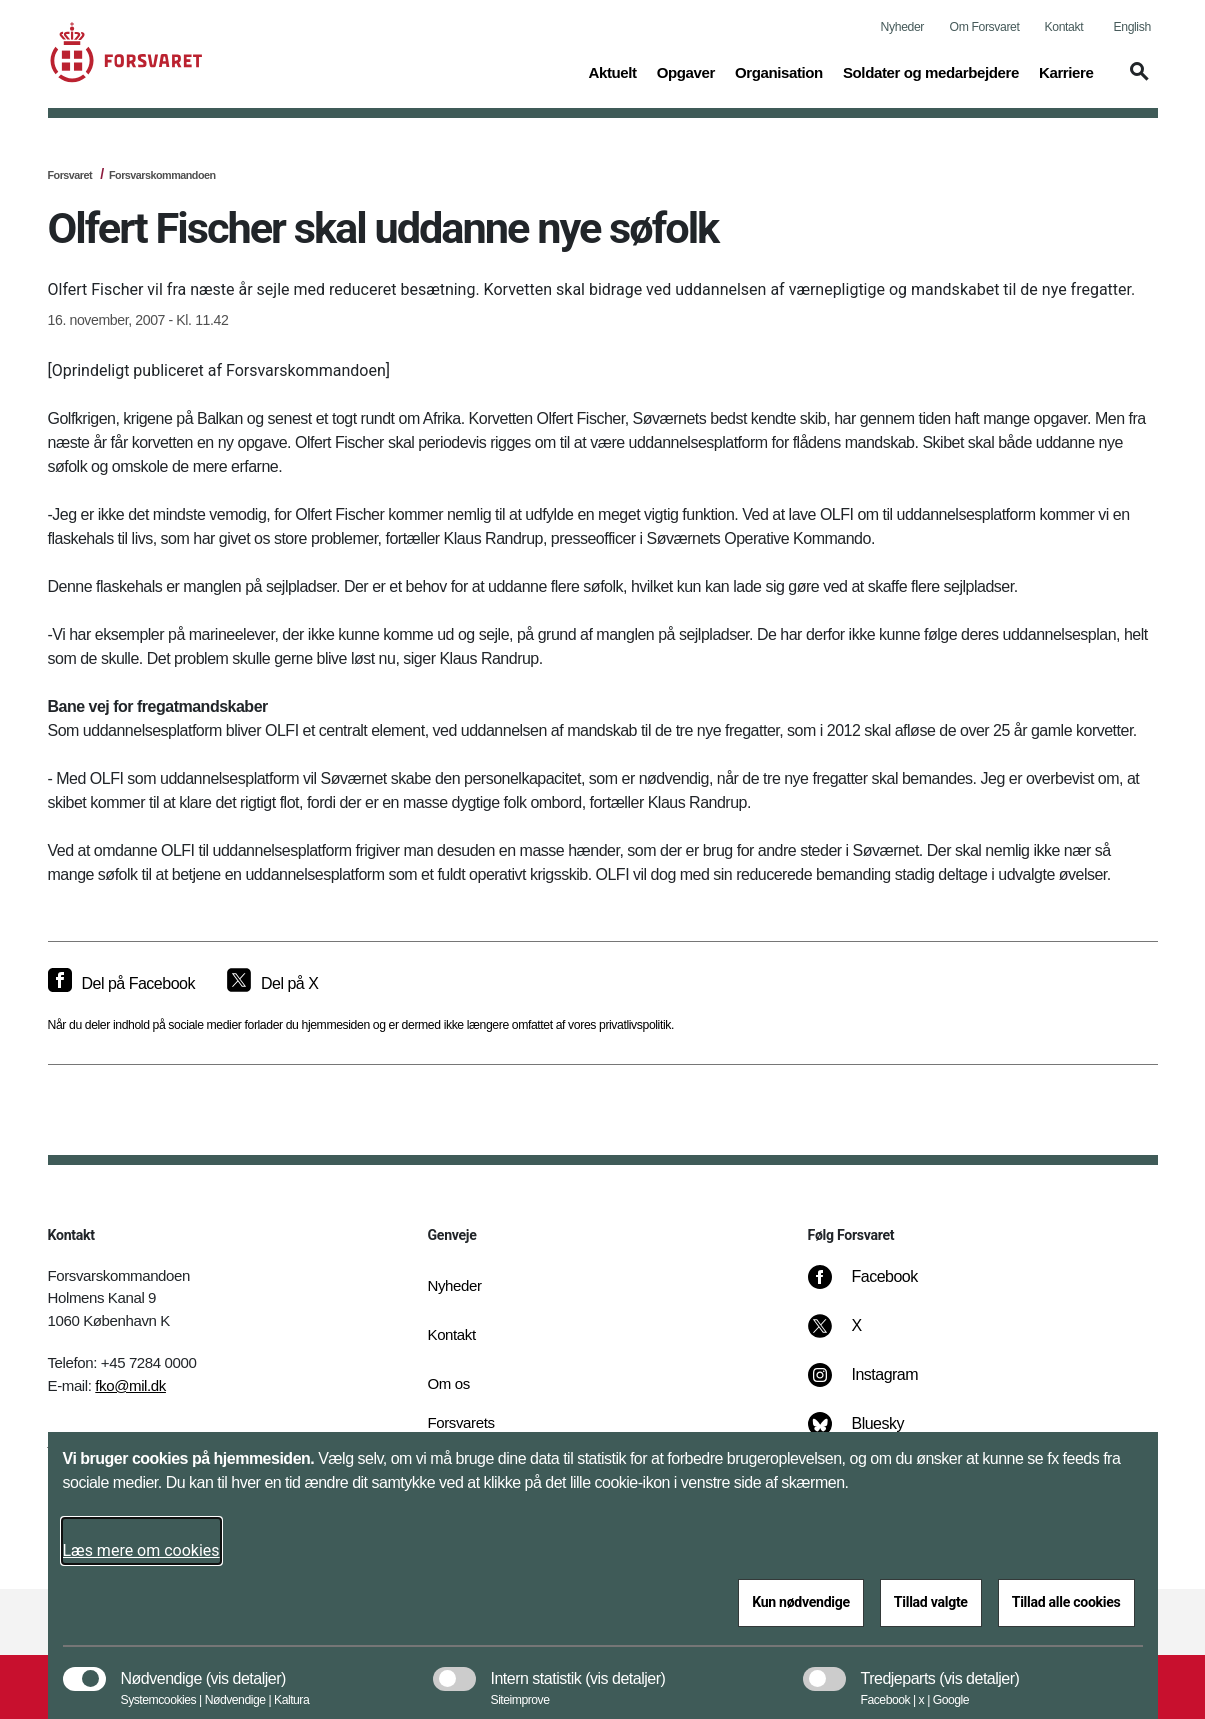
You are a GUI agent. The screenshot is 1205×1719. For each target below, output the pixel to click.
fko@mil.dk (130, 1385)
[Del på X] (272, 984)
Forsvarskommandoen (162, 175)
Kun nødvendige (801, 1602)
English (1132, 27)
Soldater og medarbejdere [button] (931, 71)
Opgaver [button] (686, 71)
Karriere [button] (1066, 71)
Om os (449, 1383)
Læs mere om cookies (141, 1550)
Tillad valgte (931, 1602)
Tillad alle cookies (1066, 1602)
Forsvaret (70, 175)
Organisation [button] (779, 71)
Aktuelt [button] (612, 71)
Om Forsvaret (985, 27)
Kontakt (1064, 27)
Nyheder (902, 27)
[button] (1136, 81)
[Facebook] (876, 1287)
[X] (857, 1336)
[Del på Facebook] (121, 984)
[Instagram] (876, 1385)
